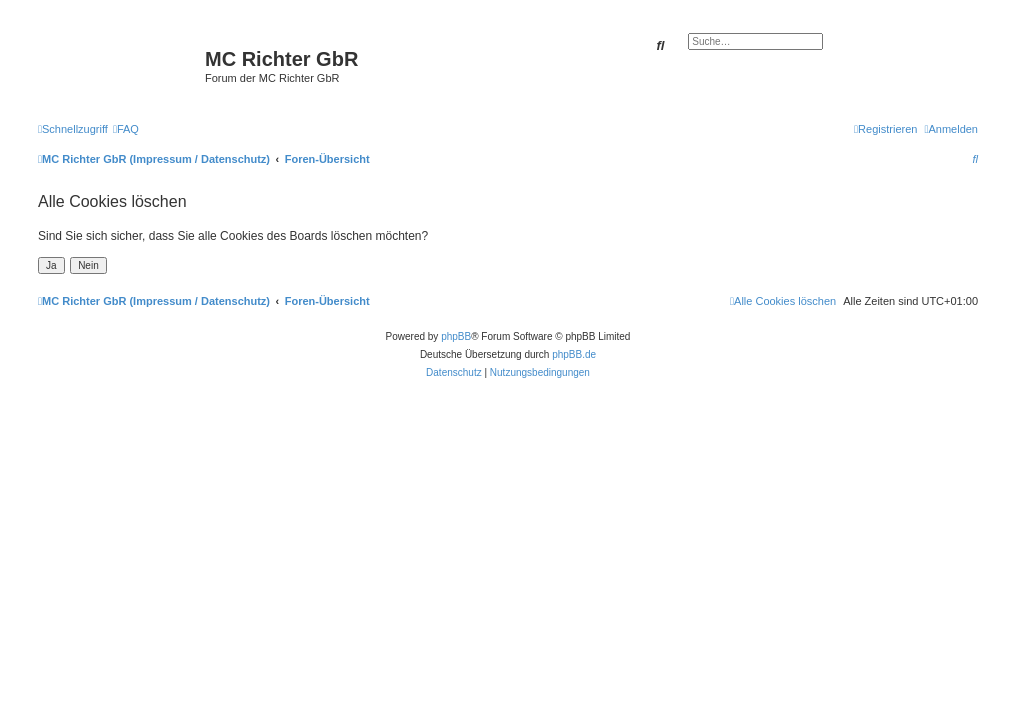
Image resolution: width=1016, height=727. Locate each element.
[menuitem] (126, 129)
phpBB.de (574, 354)
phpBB (456, 336)
